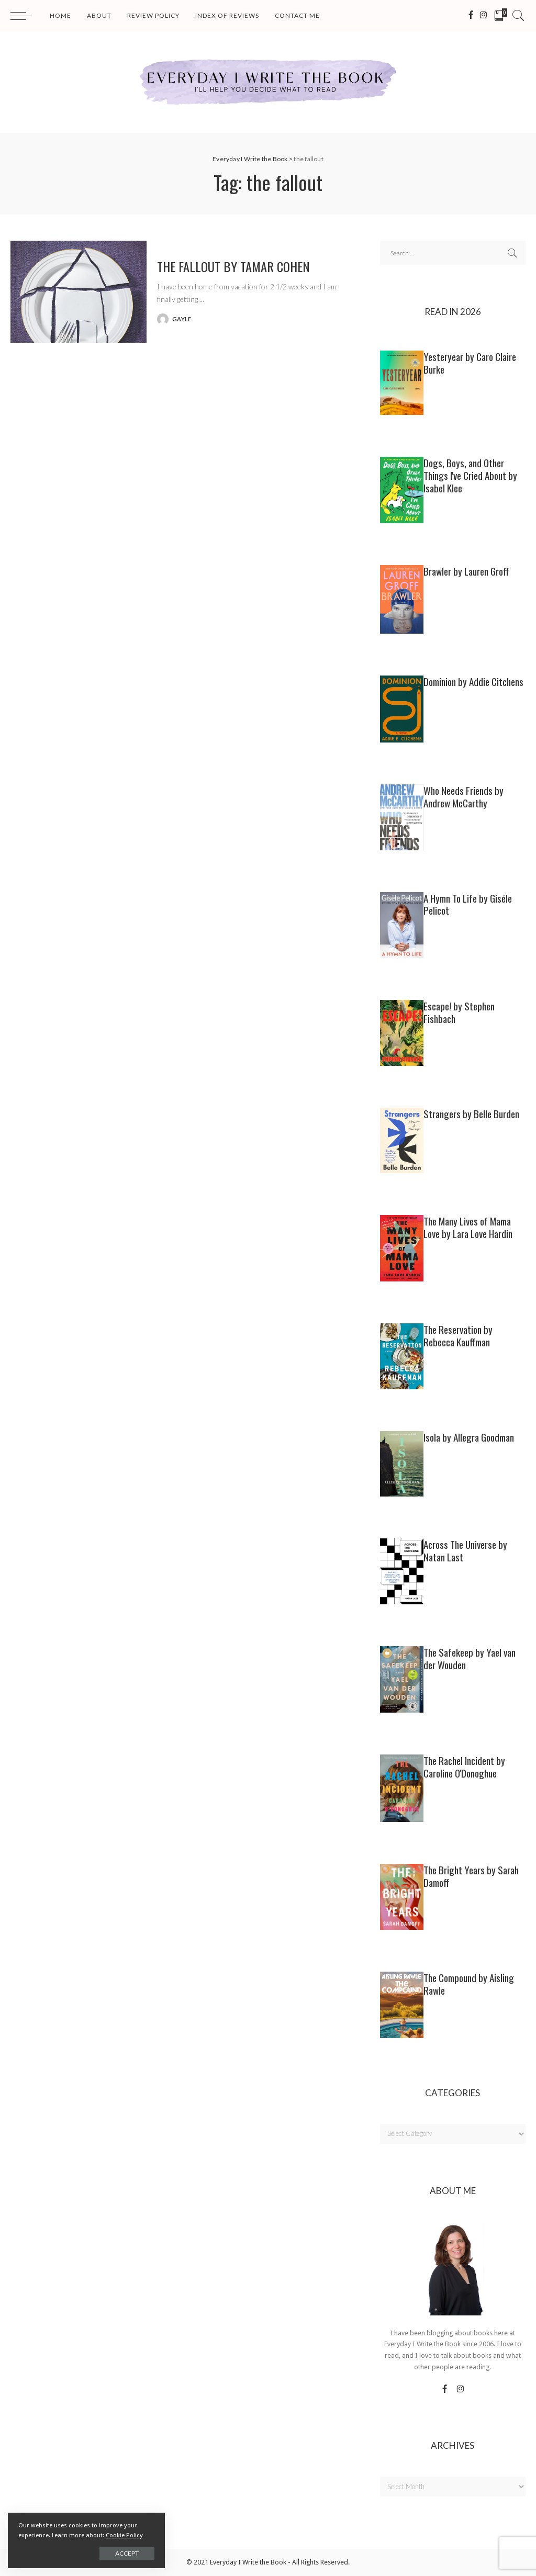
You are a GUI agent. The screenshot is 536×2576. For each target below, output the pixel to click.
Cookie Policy (124, 2535)
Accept (127, 2553)
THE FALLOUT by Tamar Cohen (233, 266)
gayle (182, 319)
